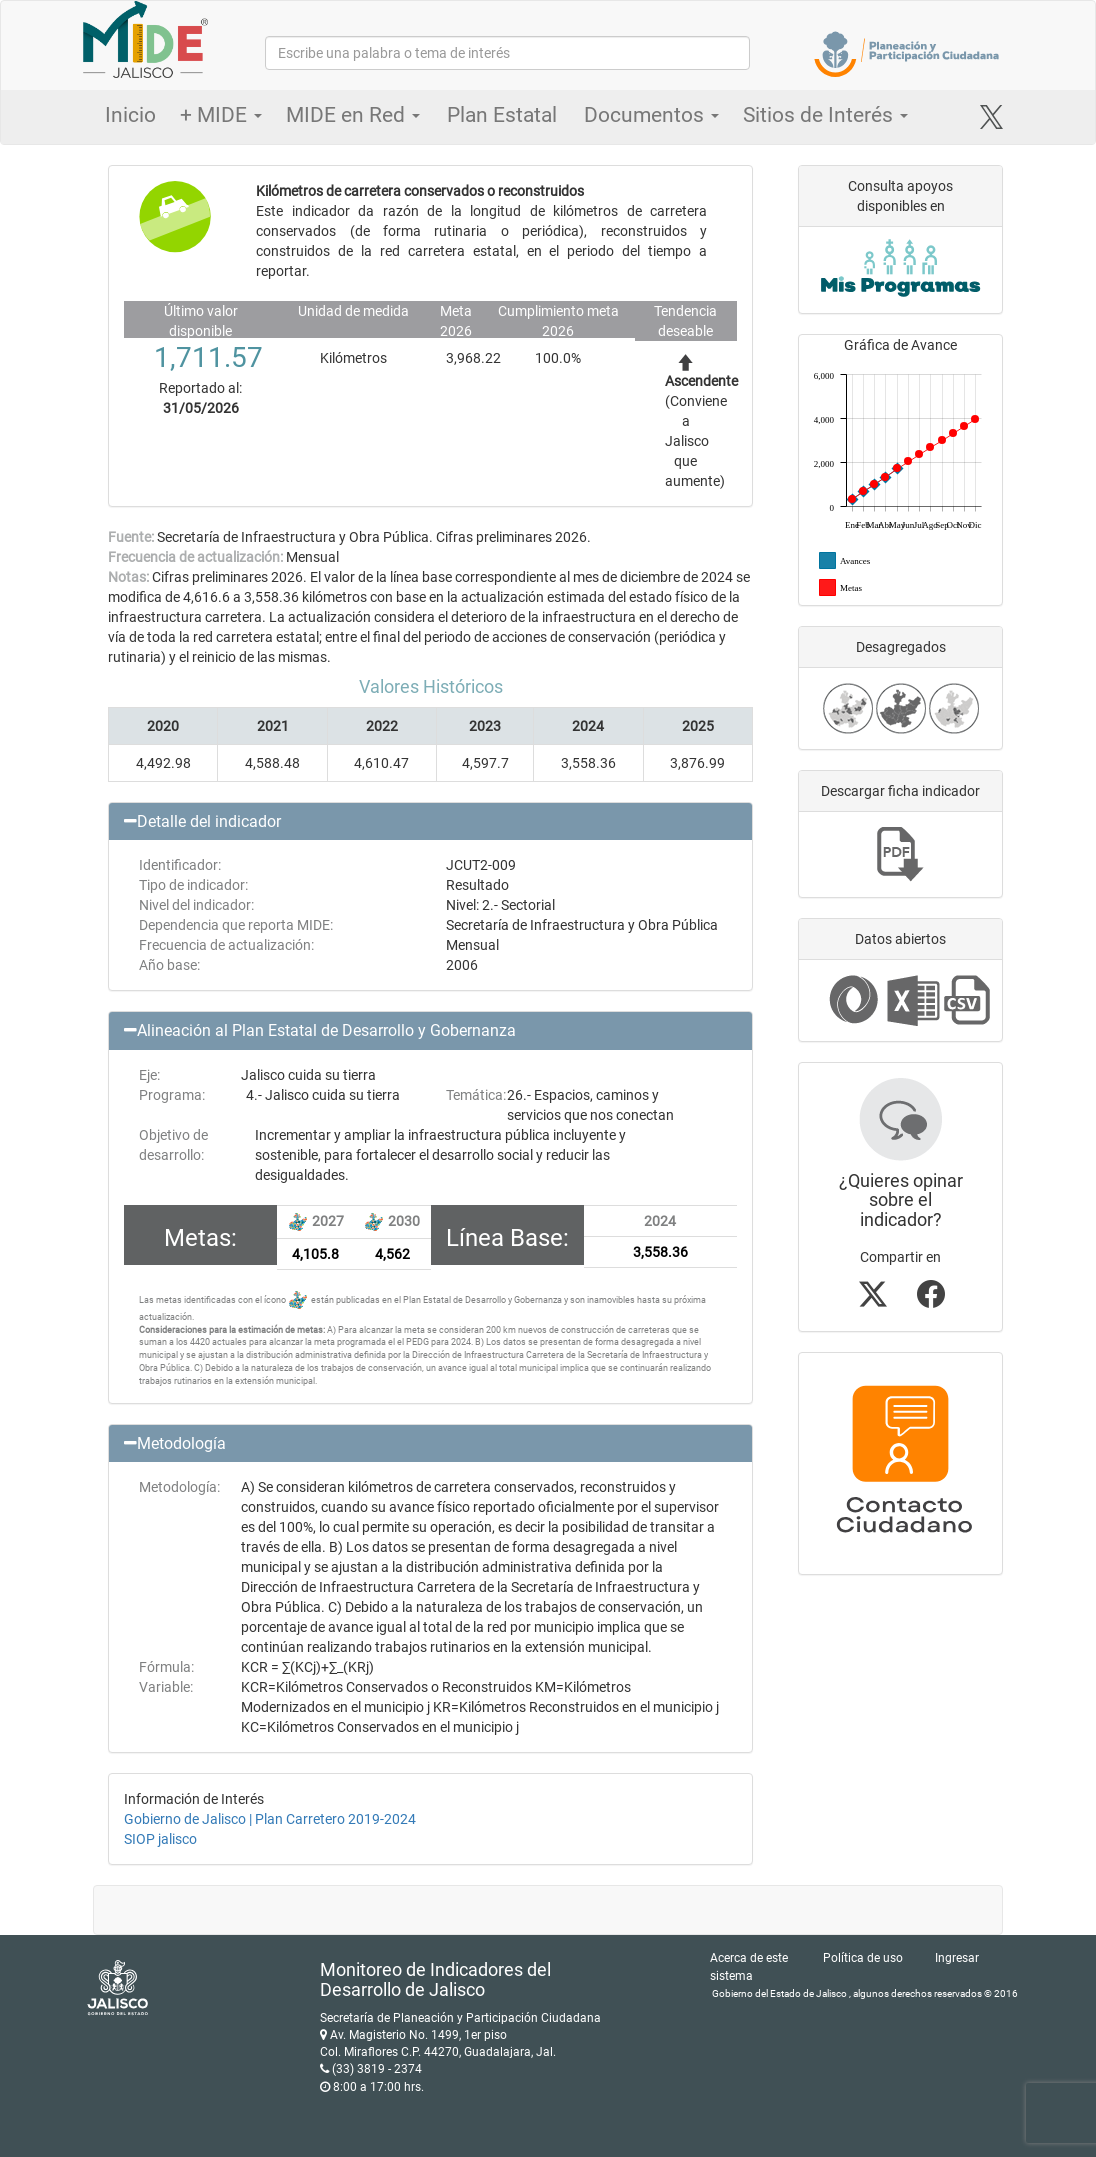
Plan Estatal (502, 115)
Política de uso (863, 1958)
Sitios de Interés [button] (825, 115)
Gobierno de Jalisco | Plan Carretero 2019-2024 (270, 1819)
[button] (430, 822)
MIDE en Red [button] (353, 115)
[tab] (430, 822)
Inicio (130, 115)
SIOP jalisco (160, 1839)
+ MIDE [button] (221, 115)
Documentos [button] (651, 115)
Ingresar (957, 1958)
